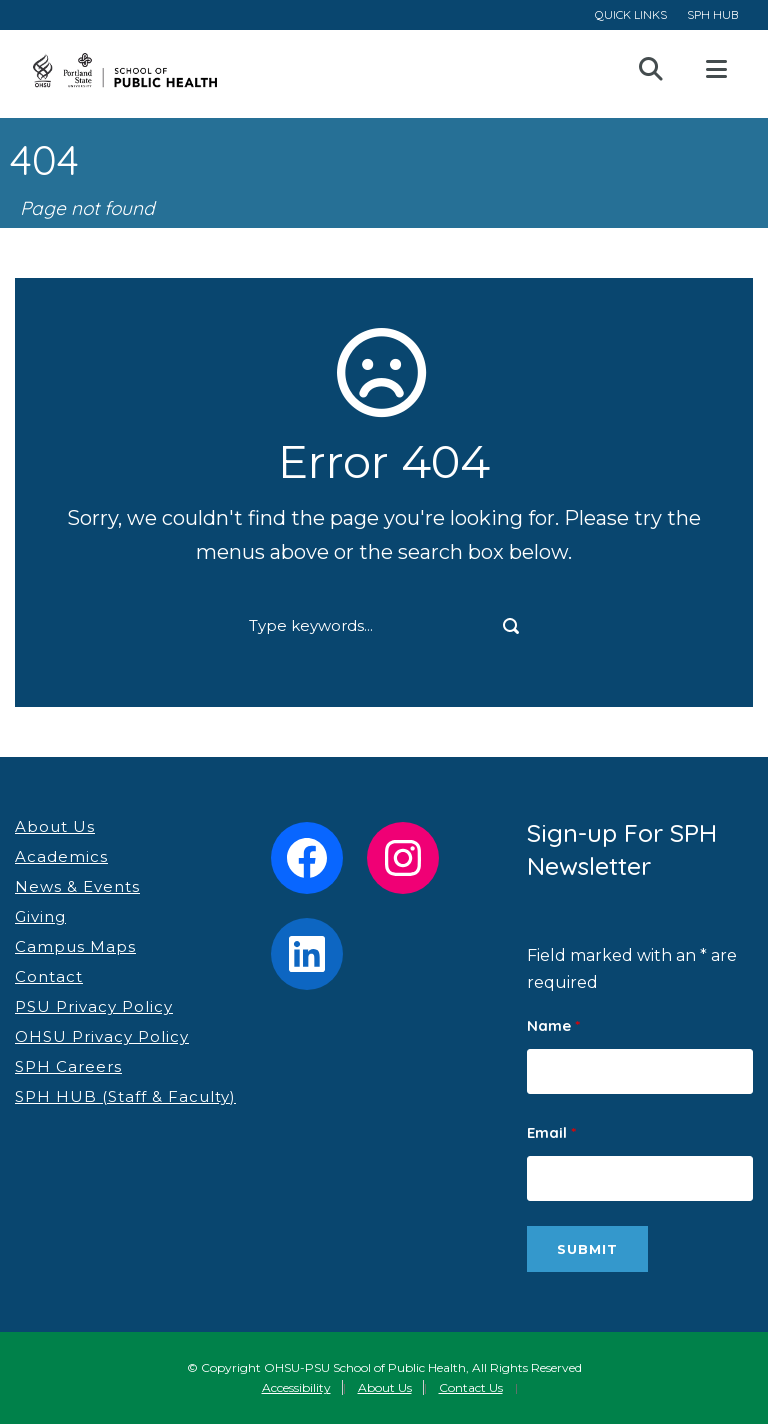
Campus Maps (75, 946)
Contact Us (471, 1387)
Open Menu (716, 70)
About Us (55, 826)
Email (551, 1132)
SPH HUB (712, 14)
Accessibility (296, 1387)
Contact (49, 976)
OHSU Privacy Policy (102, 1036)
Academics (61, 856)
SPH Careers (68, 1066)
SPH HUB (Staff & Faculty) (125, 1096)
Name (553, 1025)
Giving (40, 916)
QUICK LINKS (631, 14)
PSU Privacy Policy (94, 1006)
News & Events (77, 886)
